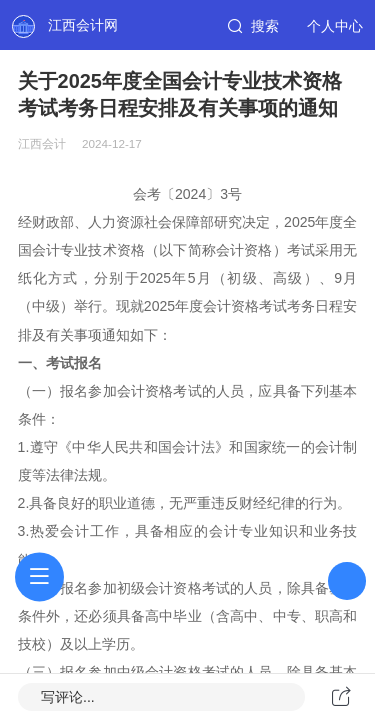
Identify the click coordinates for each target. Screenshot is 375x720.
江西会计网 (83, 25)
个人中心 (335, 26)
